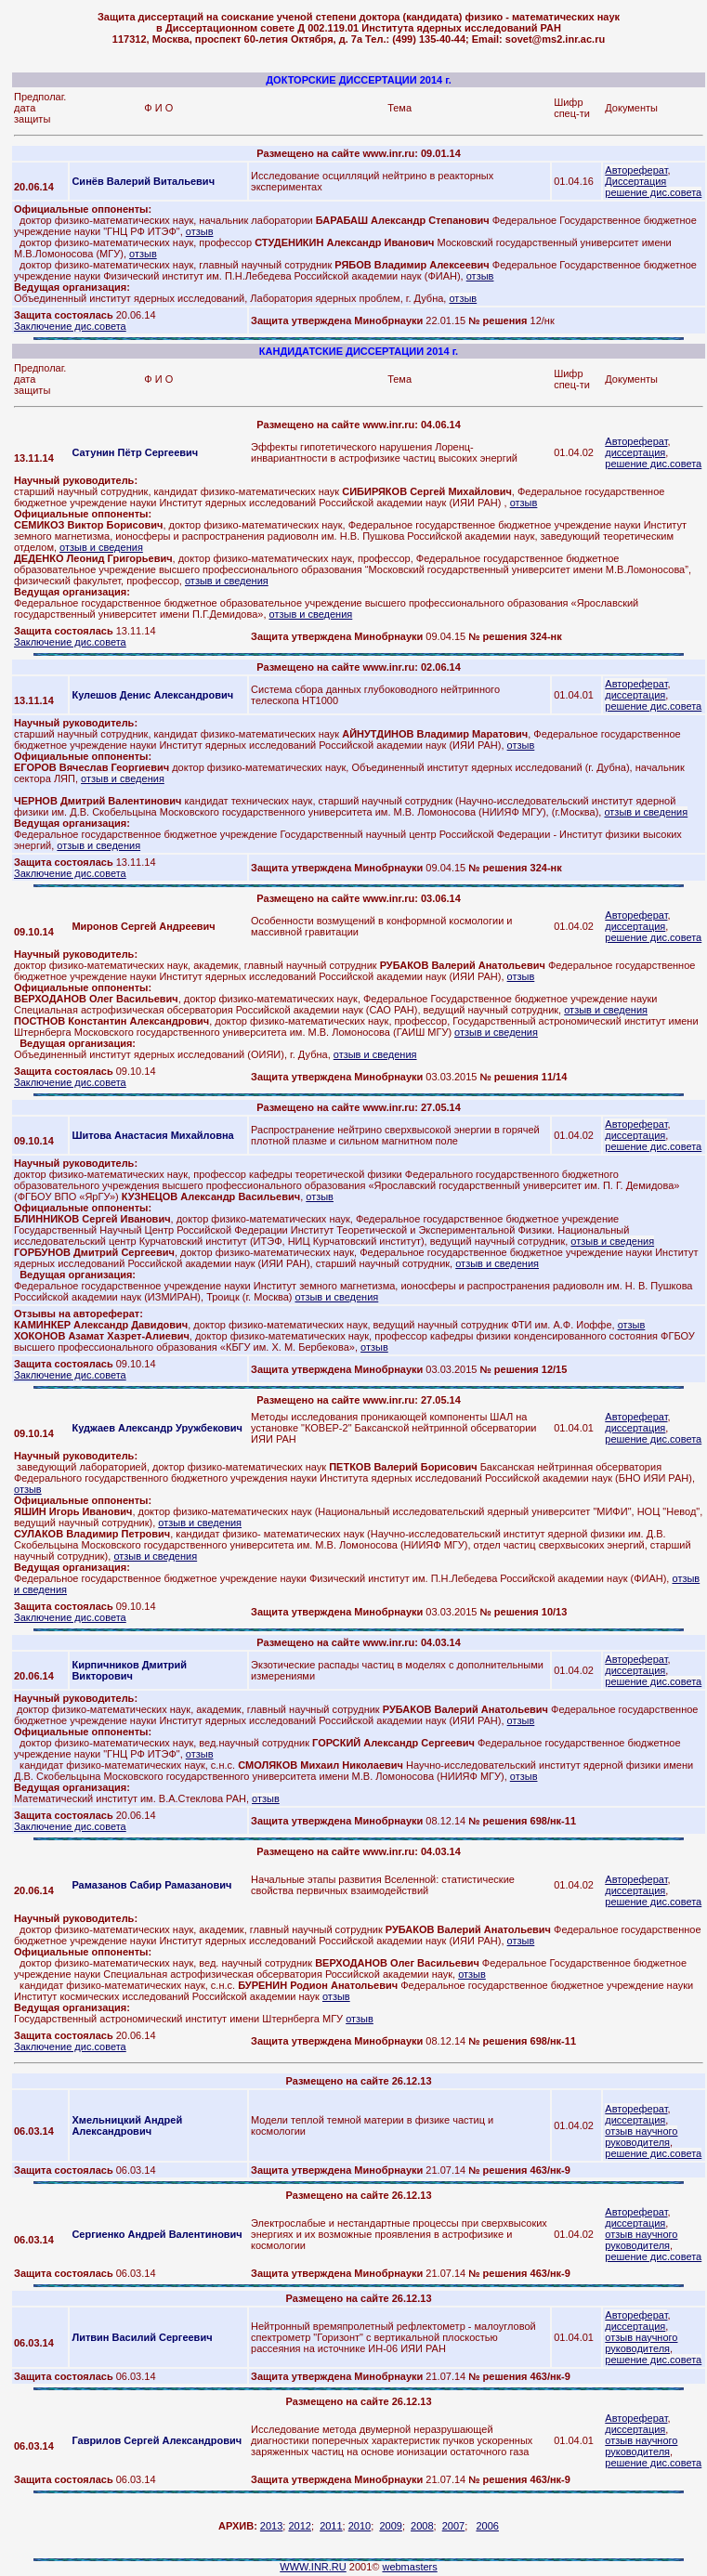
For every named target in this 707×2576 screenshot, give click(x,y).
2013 (271, 2525)
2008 (422, 2525)
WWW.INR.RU (313, 2566)
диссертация (635, 452)
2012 (299, 2525)
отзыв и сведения (101, 547)
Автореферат (636, 170)
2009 (390, 2525)
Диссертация (635, 181)
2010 (359, 2525)
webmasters (409, 2566)
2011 (331, 2525)
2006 (487, 2525)
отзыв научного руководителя (641, 2136)
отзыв (200, 231)
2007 (453, 2525)
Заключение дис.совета (70, 326)
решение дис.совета (653, 192)
